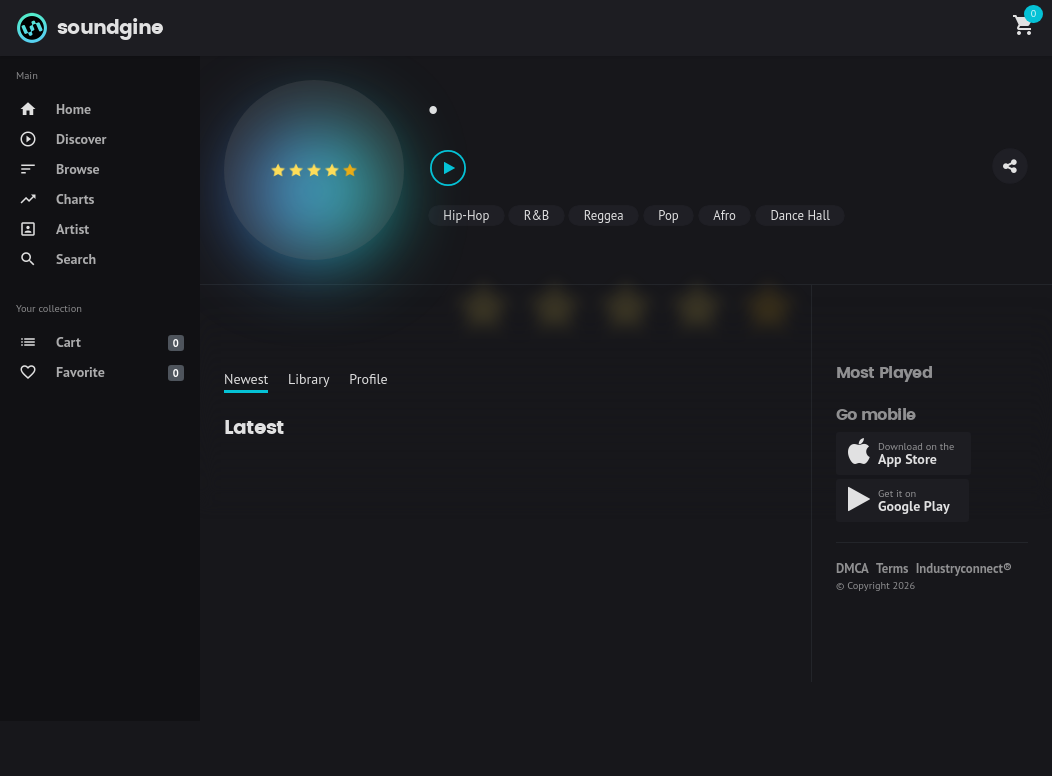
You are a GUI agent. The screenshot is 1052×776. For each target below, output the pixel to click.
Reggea (604, 215)
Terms (892, 568)
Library (309, 379)
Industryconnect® (964, 568)
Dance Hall (800, 215)
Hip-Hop (466, 215)
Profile (368, 379)
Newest (246, 379)
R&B (537, 215)
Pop (668, 215)
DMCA (852, 568)
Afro (724, 215)
